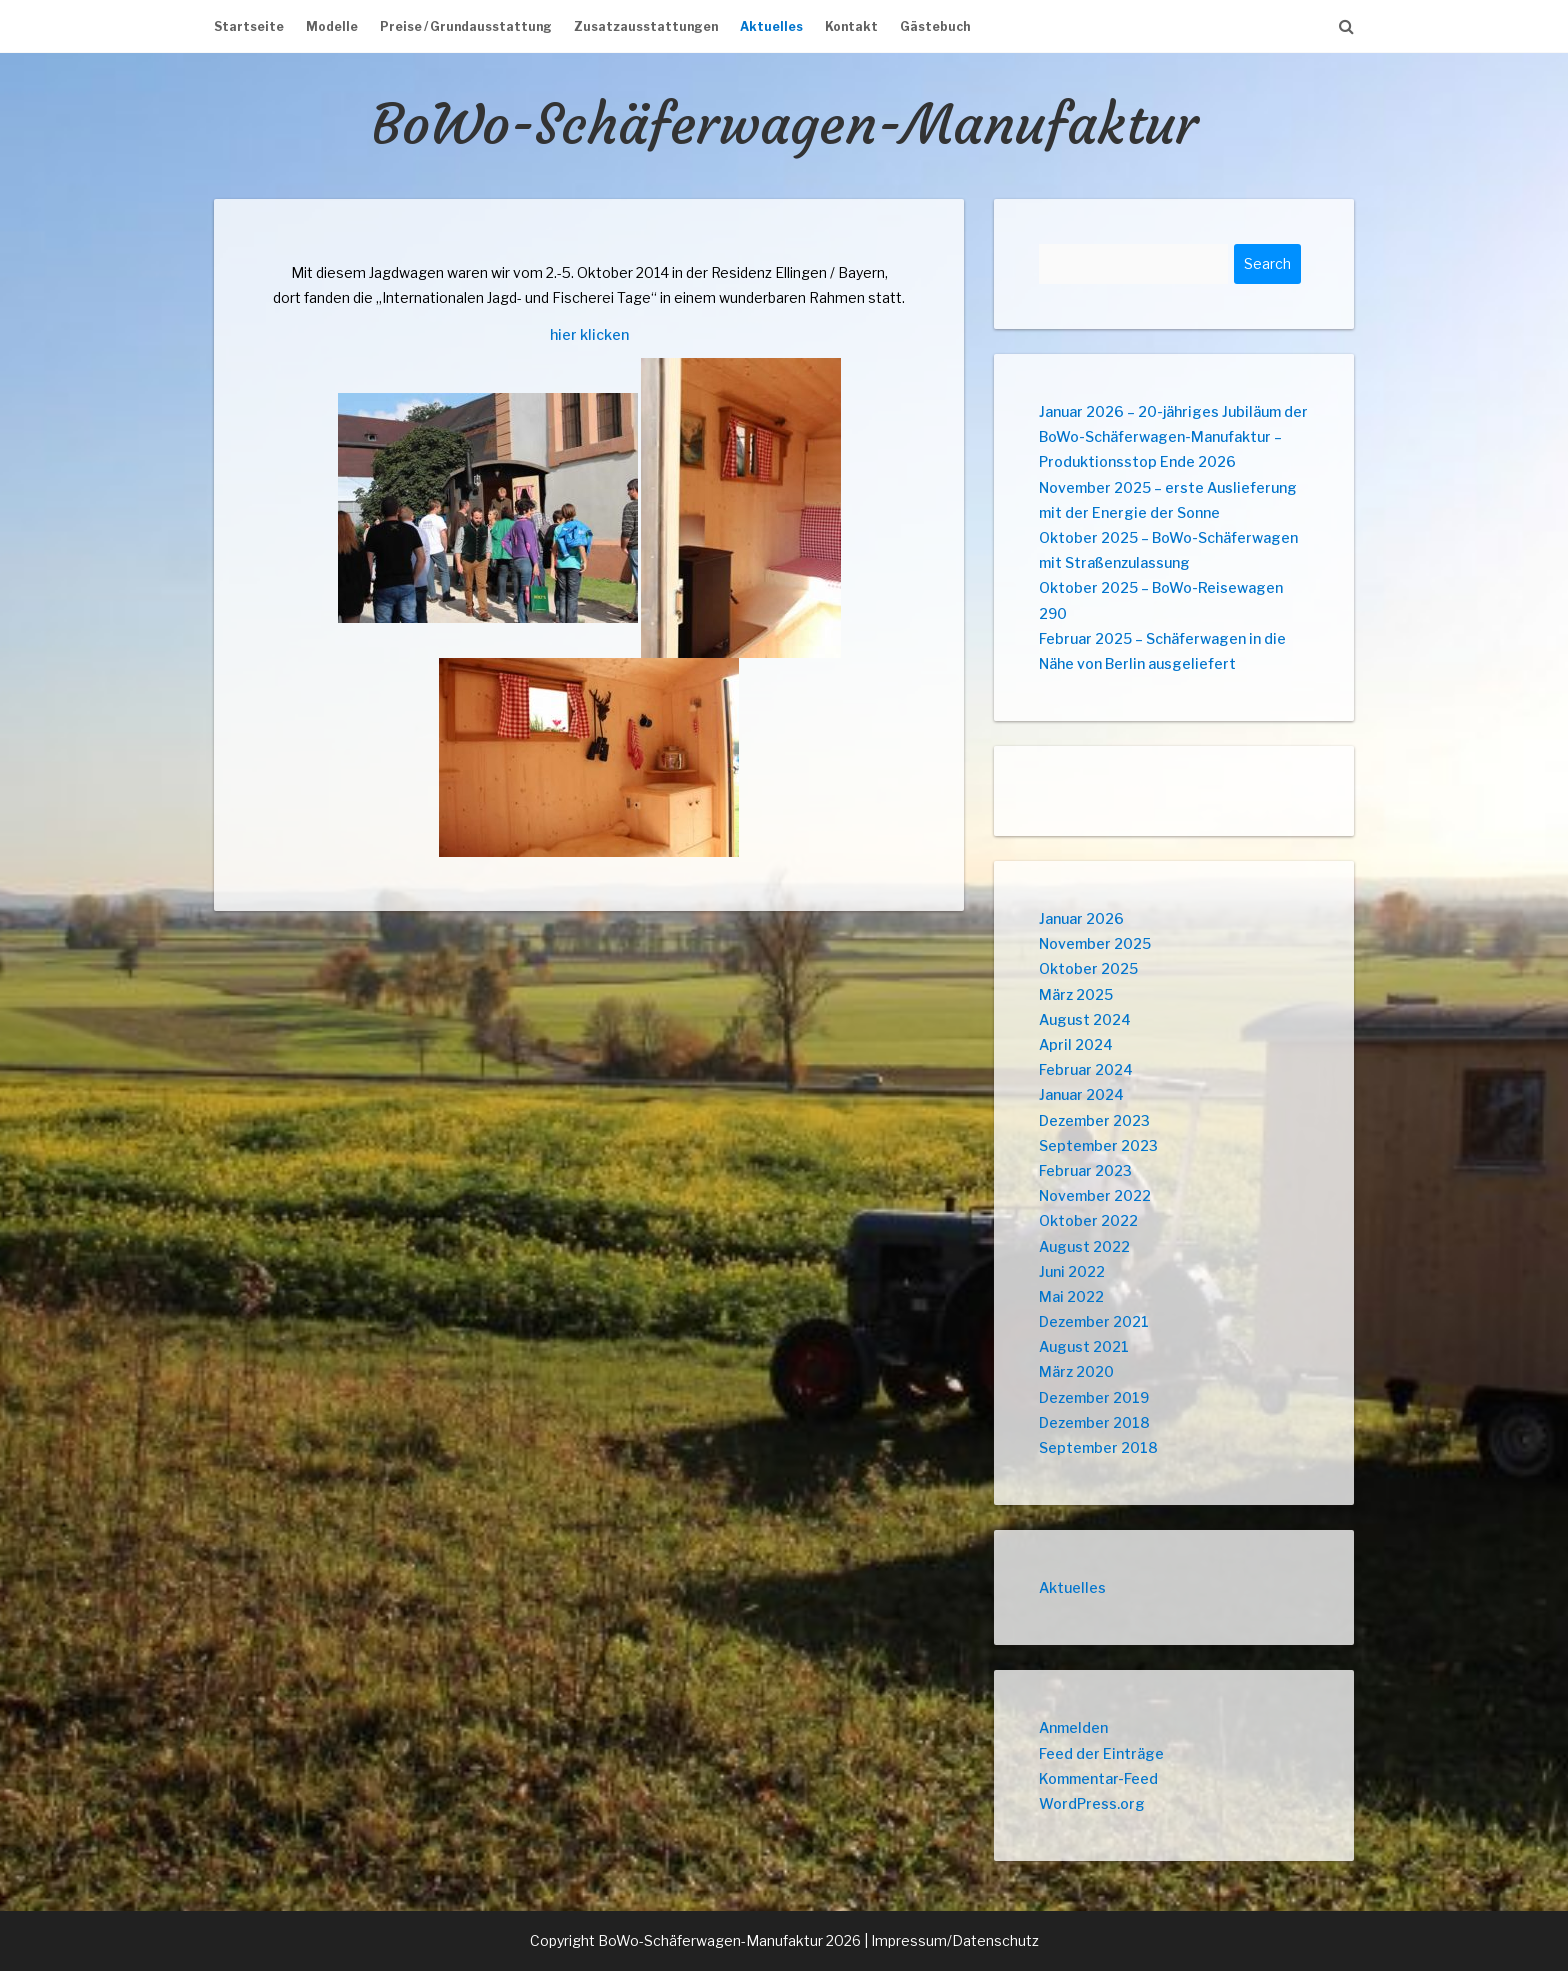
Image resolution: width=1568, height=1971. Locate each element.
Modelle (332, 26)
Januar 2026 (1081, 918)
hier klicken (589, 334)
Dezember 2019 (1094, 1397)
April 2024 (1076, 1044)
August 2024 (1085, 1019)
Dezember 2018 (1094, 1422)
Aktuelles (771, 26)
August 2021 (1084, 1346)
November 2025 (1095, 943)
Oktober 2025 (1088, 968)
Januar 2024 (1081, 1094)
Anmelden (1073, 1727)
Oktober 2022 (1088, 1220)
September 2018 (1098, 1447)
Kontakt (851, 26)
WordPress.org (1092, 1803)
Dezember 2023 (1094, 1120)
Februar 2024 (1086, 1069)
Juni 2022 (1072, 1271)
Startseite (249, 26)
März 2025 (1076, 994)
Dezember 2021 (1094, 1321)
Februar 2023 (1085, 1170)
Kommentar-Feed (1098, 1778)
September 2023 (1098, 1145)
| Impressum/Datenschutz (951, 1940)
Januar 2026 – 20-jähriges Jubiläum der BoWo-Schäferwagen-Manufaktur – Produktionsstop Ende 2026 (1173, 436)
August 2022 (1084, 1246)
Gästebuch (935, 26)
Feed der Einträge (1101, 1753)
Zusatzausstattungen (646, 26)
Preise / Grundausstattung (466, 26)
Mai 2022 (1071, 1296)
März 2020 (1076, 1371)
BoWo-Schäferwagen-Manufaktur (784, 124)
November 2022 (1095, 1195)
